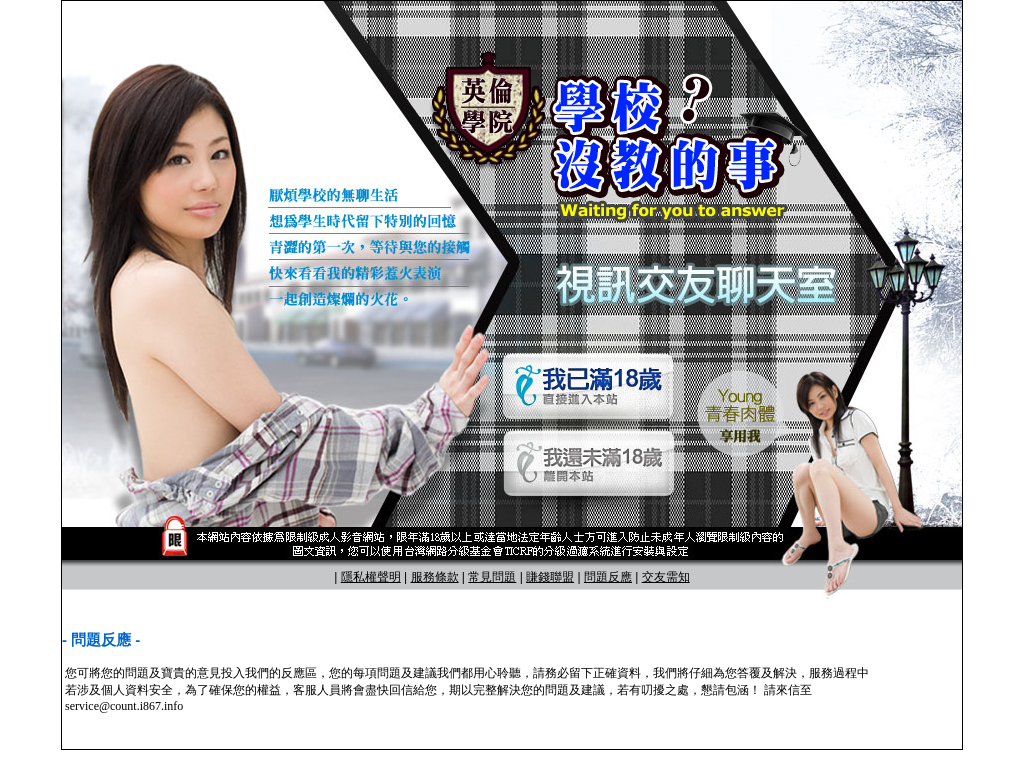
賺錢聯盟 (550, 577)
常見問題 (492, 577)
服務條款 (435, 577)
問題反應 (608, 577)
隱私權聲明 (371, 577)
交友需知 (666, 577)
